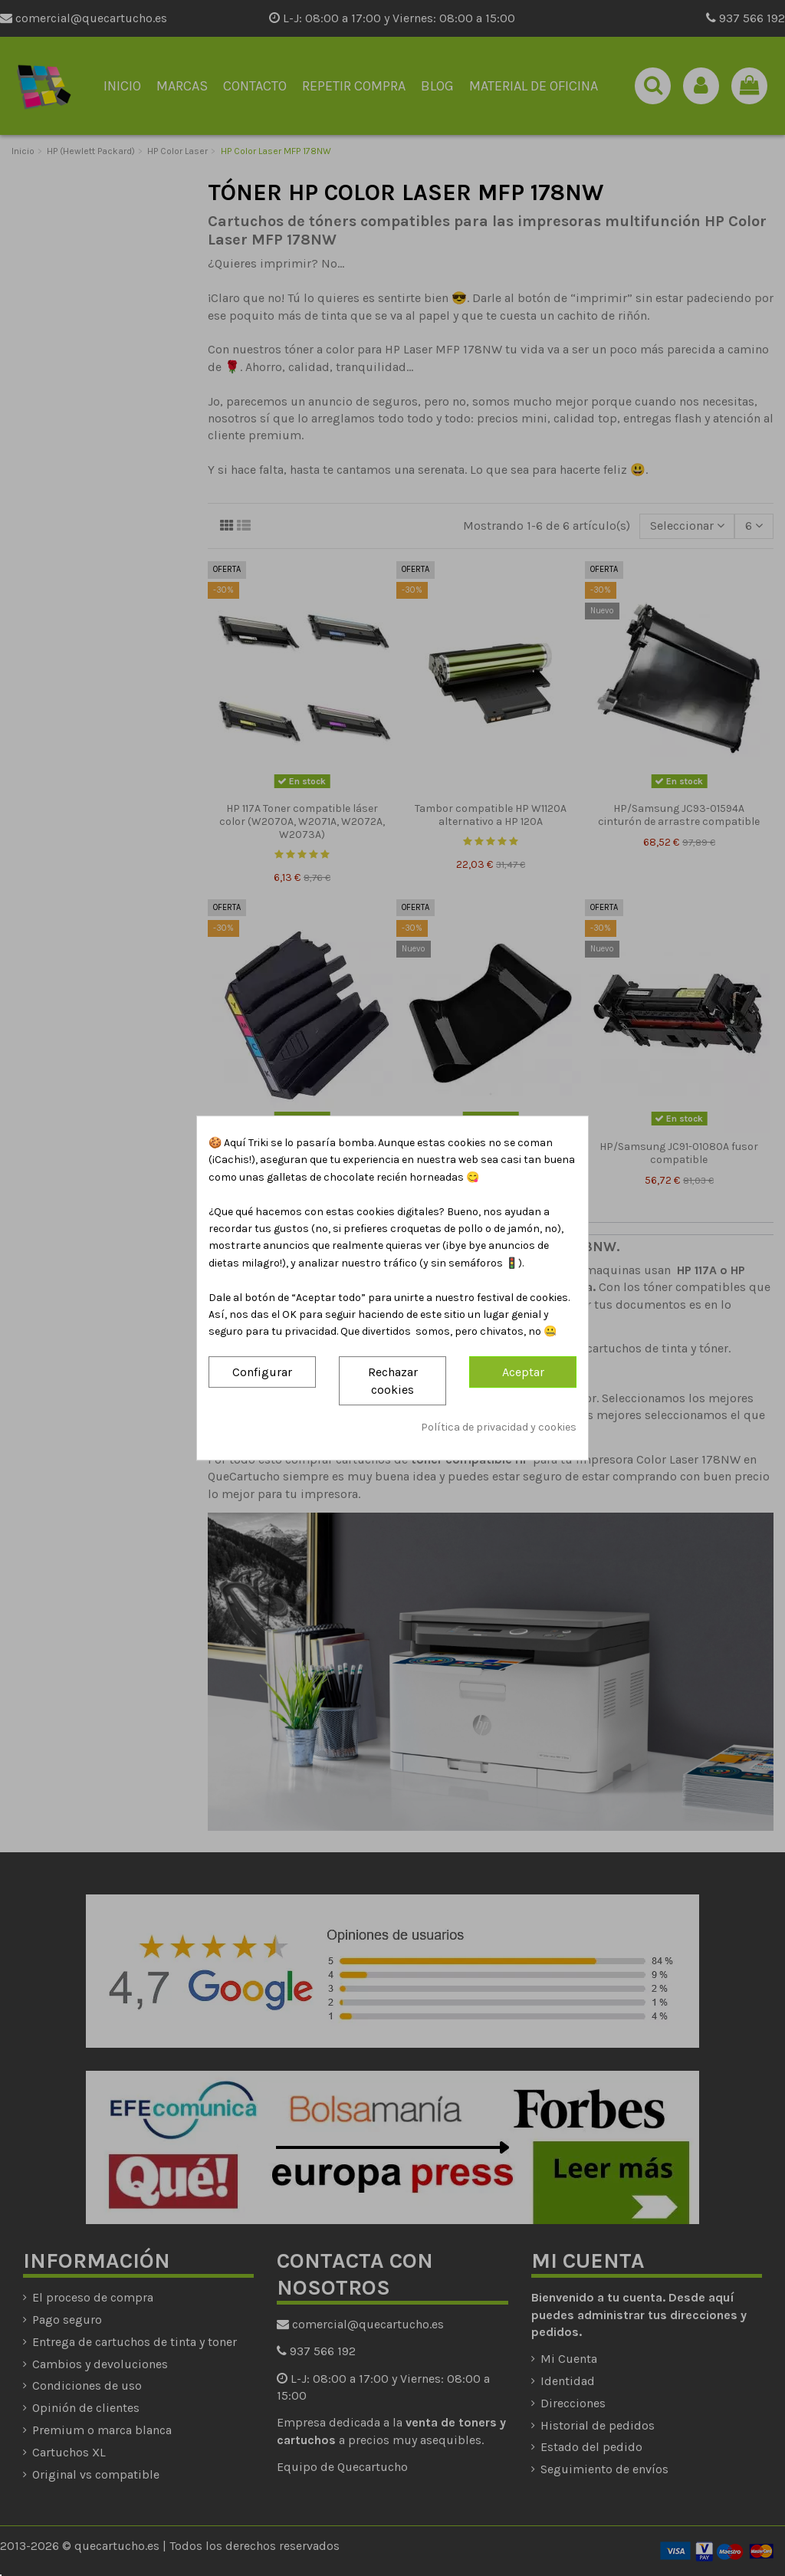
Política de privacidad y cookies (498, 1427)
